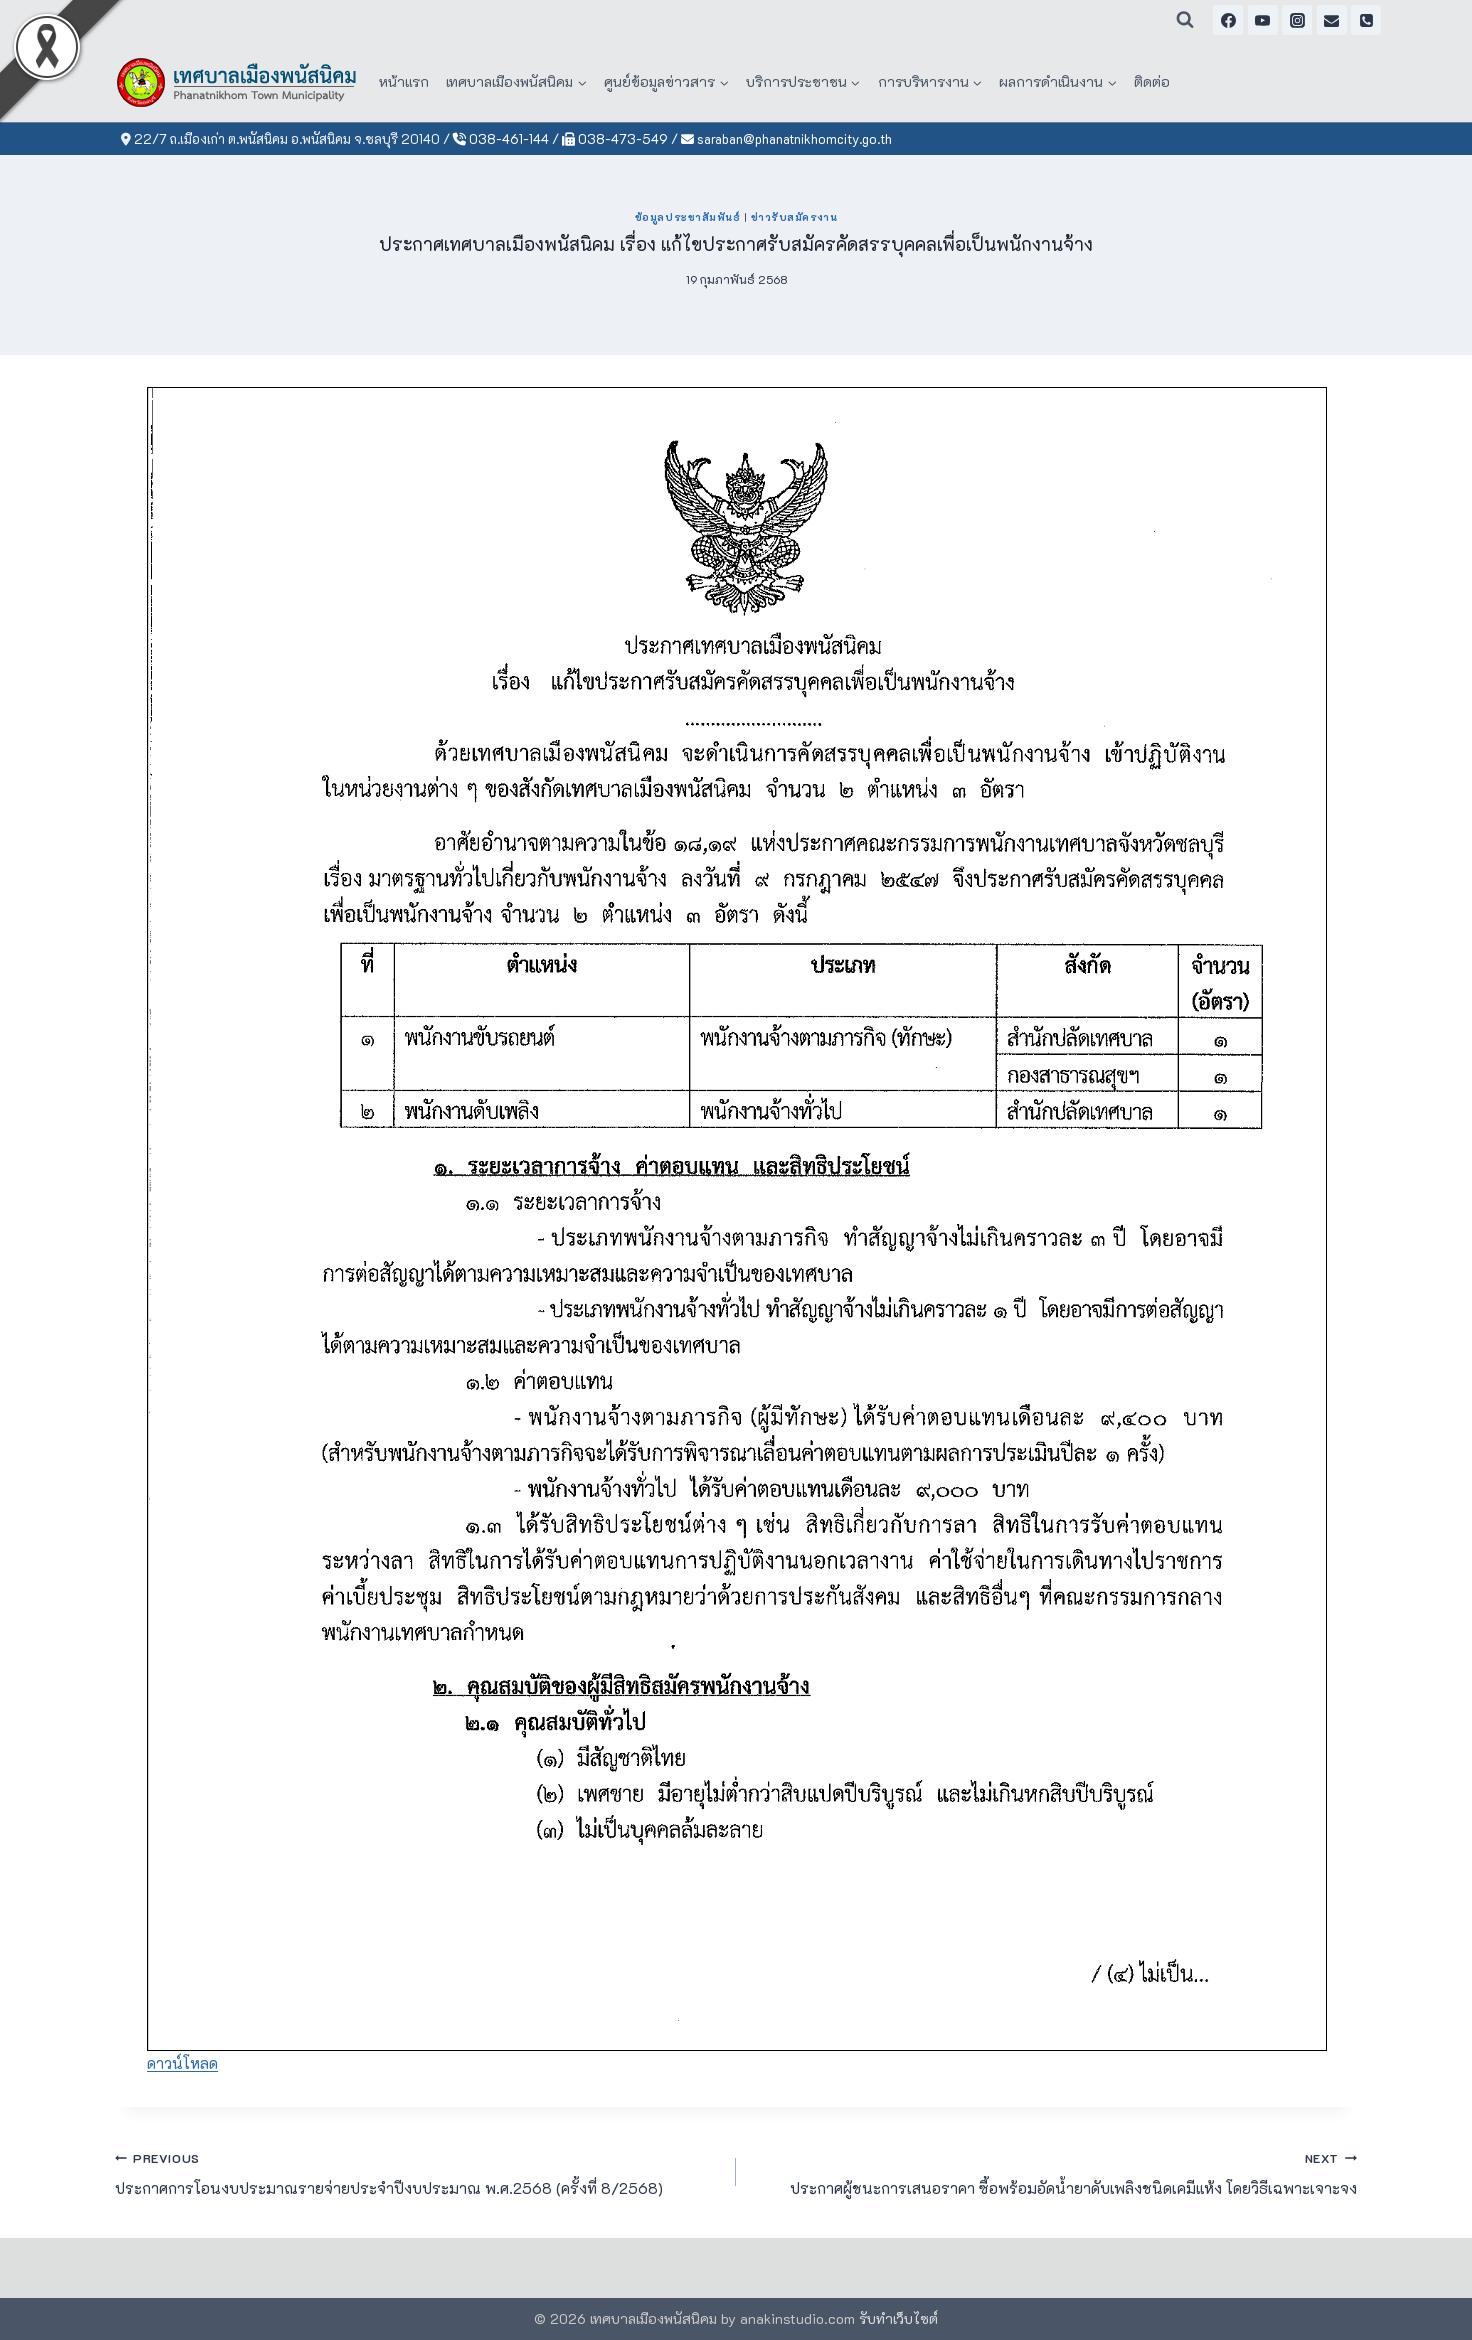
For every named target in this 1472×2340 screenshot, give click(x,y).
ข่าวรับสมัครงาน (794, 217)
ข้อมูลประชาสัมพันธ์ (687, 217)
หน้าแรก (404, 81)
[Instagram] (1297, 20)
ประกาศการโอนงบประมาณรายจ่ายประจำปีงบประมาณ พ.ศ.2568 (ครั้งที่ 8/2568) (418, 2172)
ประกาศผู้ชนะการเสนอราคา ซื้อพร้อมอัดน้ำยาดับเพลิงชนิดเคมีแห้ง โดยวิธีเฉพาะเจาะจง (1054, 2172)
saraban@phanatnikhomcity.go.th (786, 138)
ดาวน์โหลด (182, 2063)
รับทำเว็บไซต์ (898, 2318)
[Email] (1332, 20)
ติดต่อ (1152, 81)
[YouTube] (1263, 20)
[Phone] (1366, 20)
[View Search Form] (1185, 20)
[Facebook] (1228, 20)
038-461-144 (501, 138)
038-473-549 (615, 138)
